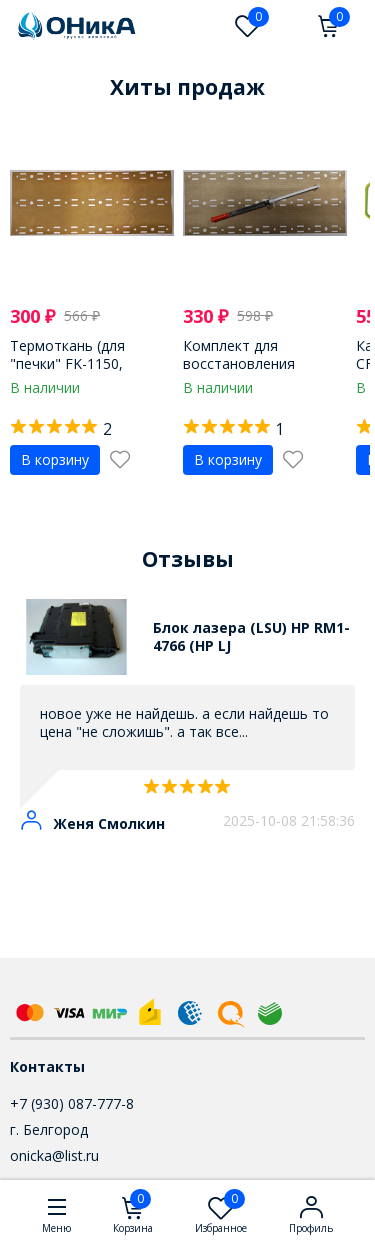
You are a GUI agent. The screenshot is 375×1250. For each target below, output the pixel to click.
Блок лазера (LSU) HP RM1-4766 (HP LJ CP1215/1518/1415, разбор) (251, 637)
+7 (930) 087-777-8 (72, 1103)
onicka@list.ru (54, 1155)
